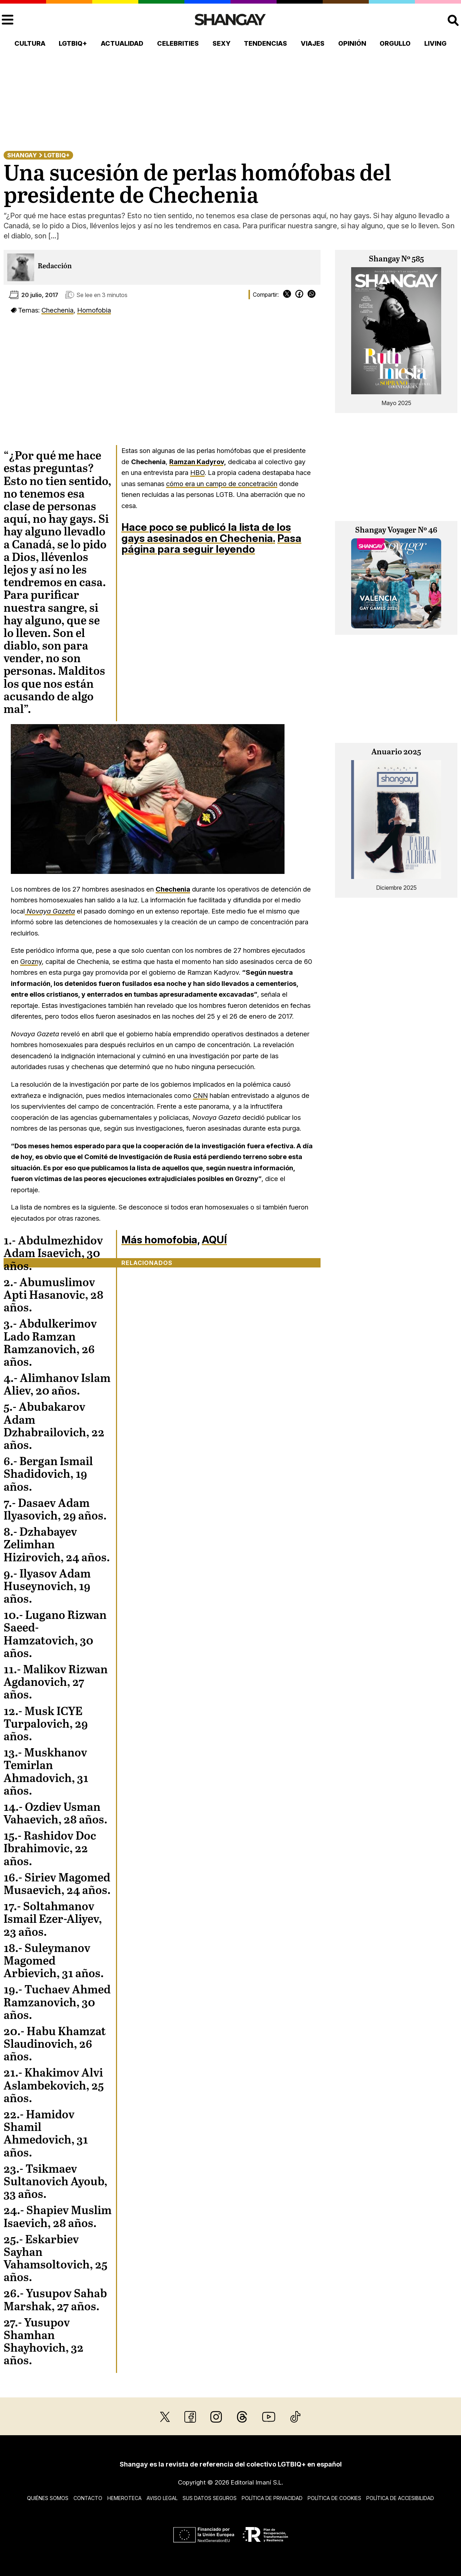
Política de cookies (334, 2498)
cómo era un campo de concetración (221, 484)
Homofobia (94, 310)
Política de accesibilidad (400, 2498)
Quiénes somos (47, 2498)
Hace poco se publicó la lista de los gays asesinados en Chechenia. (206, 532)
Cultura (29, 43)
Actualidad (122, 43)
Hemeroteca (124, 2498)
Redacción (55, 266)
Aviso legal (162, 2498)
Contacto (87, 2498)
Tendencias (265, 43)
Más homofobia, (160, 1239)
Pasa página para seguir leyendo (211, 544)
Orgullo (395, 43)
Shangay (22, 155)
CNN (200, 1095)
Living (435, 43)
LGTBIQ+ (73, 43)
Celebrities (178, 43)
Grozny (31, 961)
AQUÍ (214, 1239)
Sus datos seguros (210, 2498)
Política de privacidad (272, 2498)
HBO (197, 472)
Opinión (352, 43)
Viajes (313, 43)
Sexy (221, 43)
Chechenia (57, 310)
